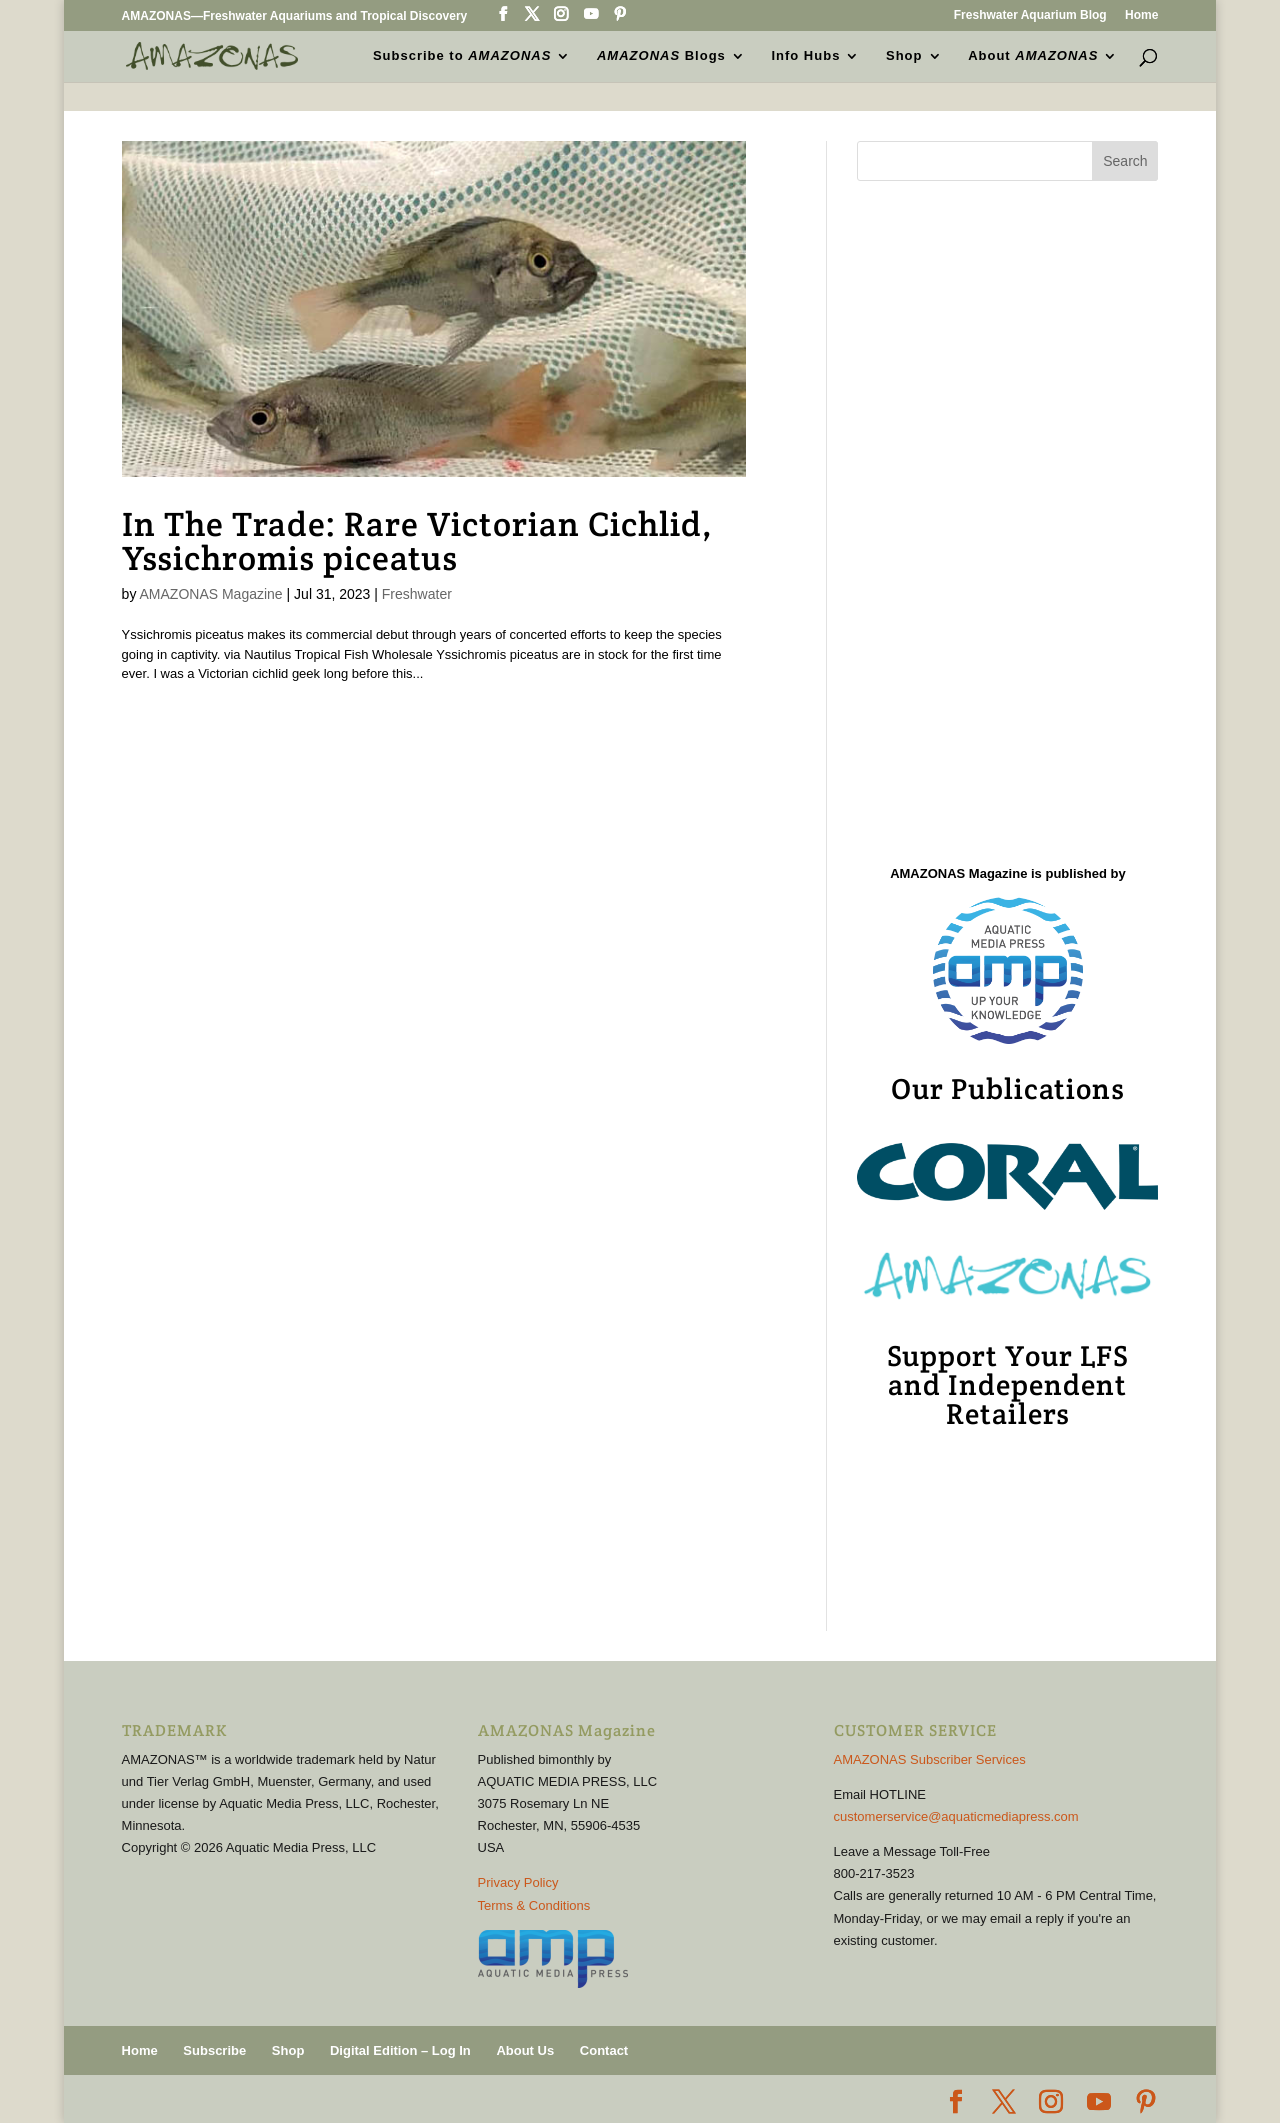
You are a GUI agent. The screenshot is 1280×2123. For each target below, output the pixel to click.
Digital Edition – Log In (400, 2050)
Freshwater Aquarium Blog (1030, 15)
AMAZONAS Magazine (211, 594)
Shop (904, 56)
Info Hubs (805, 56)
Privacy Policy (518, 1882)
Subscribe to (462, 56)
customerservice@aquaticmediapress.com (956, 1816)
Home (1141, 15)
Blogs (661, 56)
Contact (604, 2050)
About (1033, 56)
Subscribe (214, 2050)
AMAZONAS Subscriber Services (930, 1759)
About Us (525, 2050)
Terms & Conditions (534, 1905)
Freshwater (417, 594)
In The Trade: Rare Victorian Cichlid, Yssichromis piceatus (417, 541)
